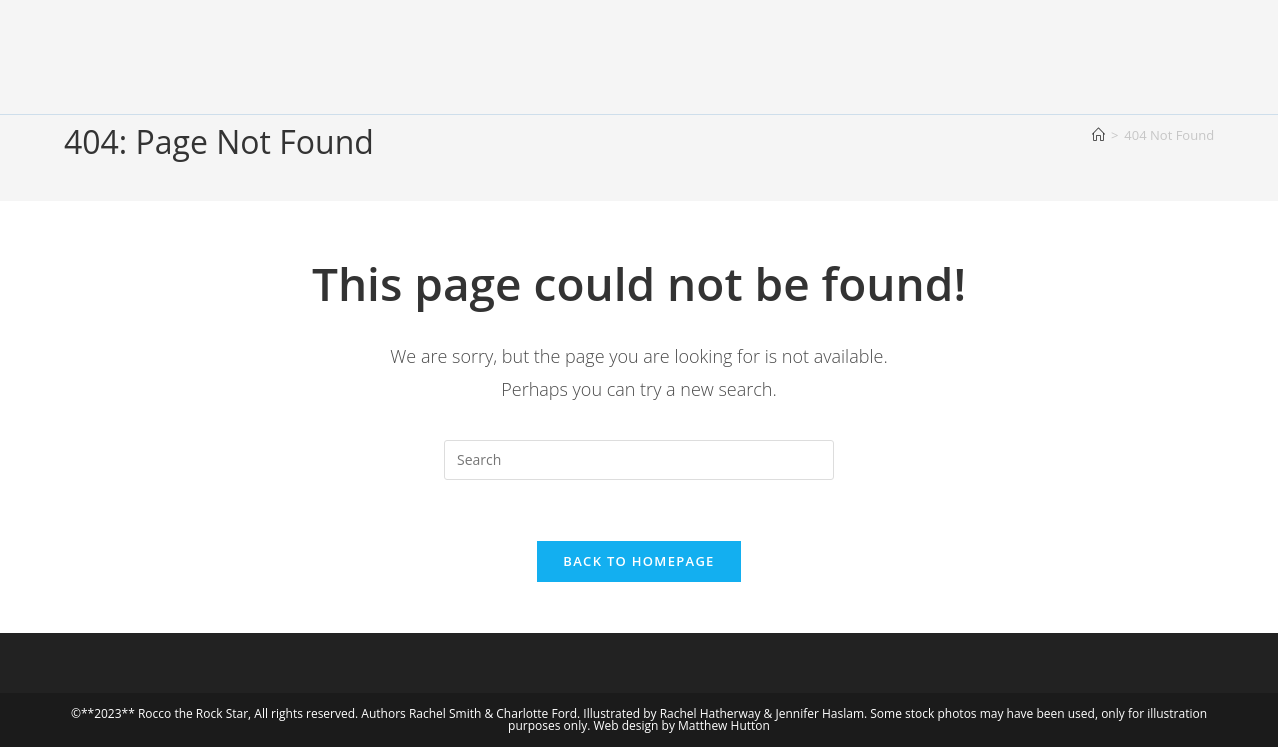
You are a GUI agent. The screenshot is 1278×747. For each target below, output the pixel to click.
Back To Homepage (638, 561)
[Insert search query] (639, 460)
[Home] (1098, 135)
